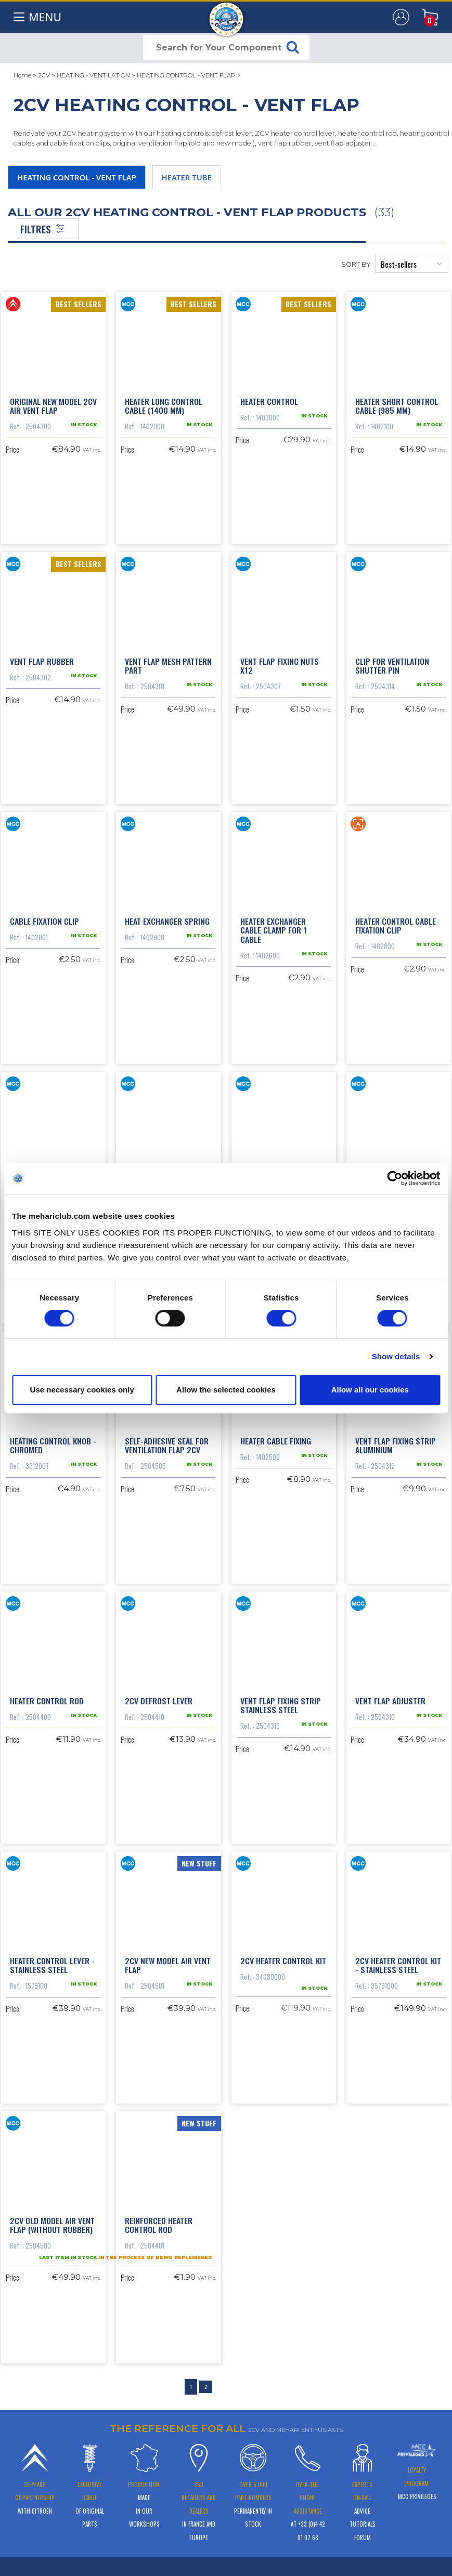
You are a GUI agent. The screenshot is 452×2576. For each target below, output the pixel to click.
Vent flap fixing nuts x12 (279, 664)
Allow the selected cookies (226, 1389)
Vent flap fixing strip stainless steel (280, 1700)
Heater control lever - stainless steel (52, 1958)
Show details (396, 1356)
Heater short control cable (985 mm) (396, 405)
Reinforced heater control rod (158, 2217)
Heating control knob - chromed (53, 1441)
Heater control (269, 400)
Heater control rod (47, 1695)
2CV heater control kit (283, 1954)
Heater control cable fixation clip (395, 923)
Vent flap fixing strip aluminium (395, 1441)
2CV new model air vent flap (168, 1958)
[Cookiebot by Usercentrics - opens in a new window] (394, 1178)
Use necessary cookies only (82, 1389)
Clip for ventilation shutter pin (392, 664)
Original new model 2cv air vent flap (53, 405)
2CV (44, 75)
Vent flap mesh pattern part (168, 664)
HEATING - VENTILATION (93, 75)
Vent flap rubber (42, 659)
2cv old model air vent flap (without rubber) (52, 2217)
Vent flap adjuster (390, 1695)
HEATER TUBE (187, 177)
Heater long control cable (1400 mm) (163, 405)
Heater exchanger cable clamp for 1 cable (273, 927)
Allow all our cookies (370, 1389)
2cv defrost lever (158, 1695)
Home (22, 75)
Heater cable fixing (275, 1436)
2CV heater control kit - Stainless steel (398, 1958)
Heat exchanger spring (167, 918)
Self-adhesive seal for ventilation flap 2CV (167, 1441)
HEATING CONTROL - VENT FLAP (186, 75)
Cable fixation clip (44, 918)
